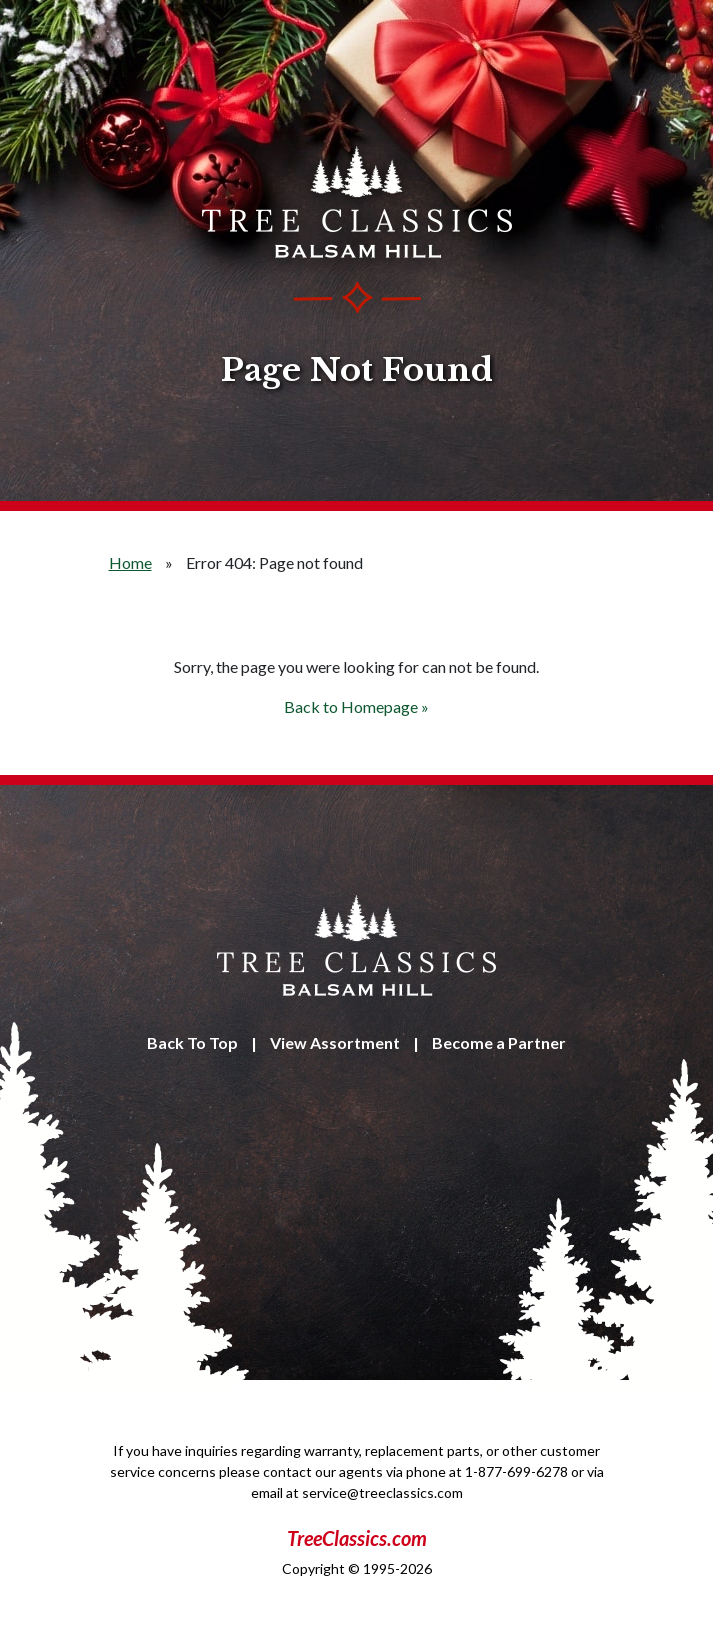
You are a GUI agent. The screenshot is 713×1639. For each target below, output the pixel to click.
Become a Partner (499, 1042)
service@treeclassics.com (382, 1492)
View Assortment (335, 1042)
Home (130, 562)
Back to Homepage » (356, 706)
